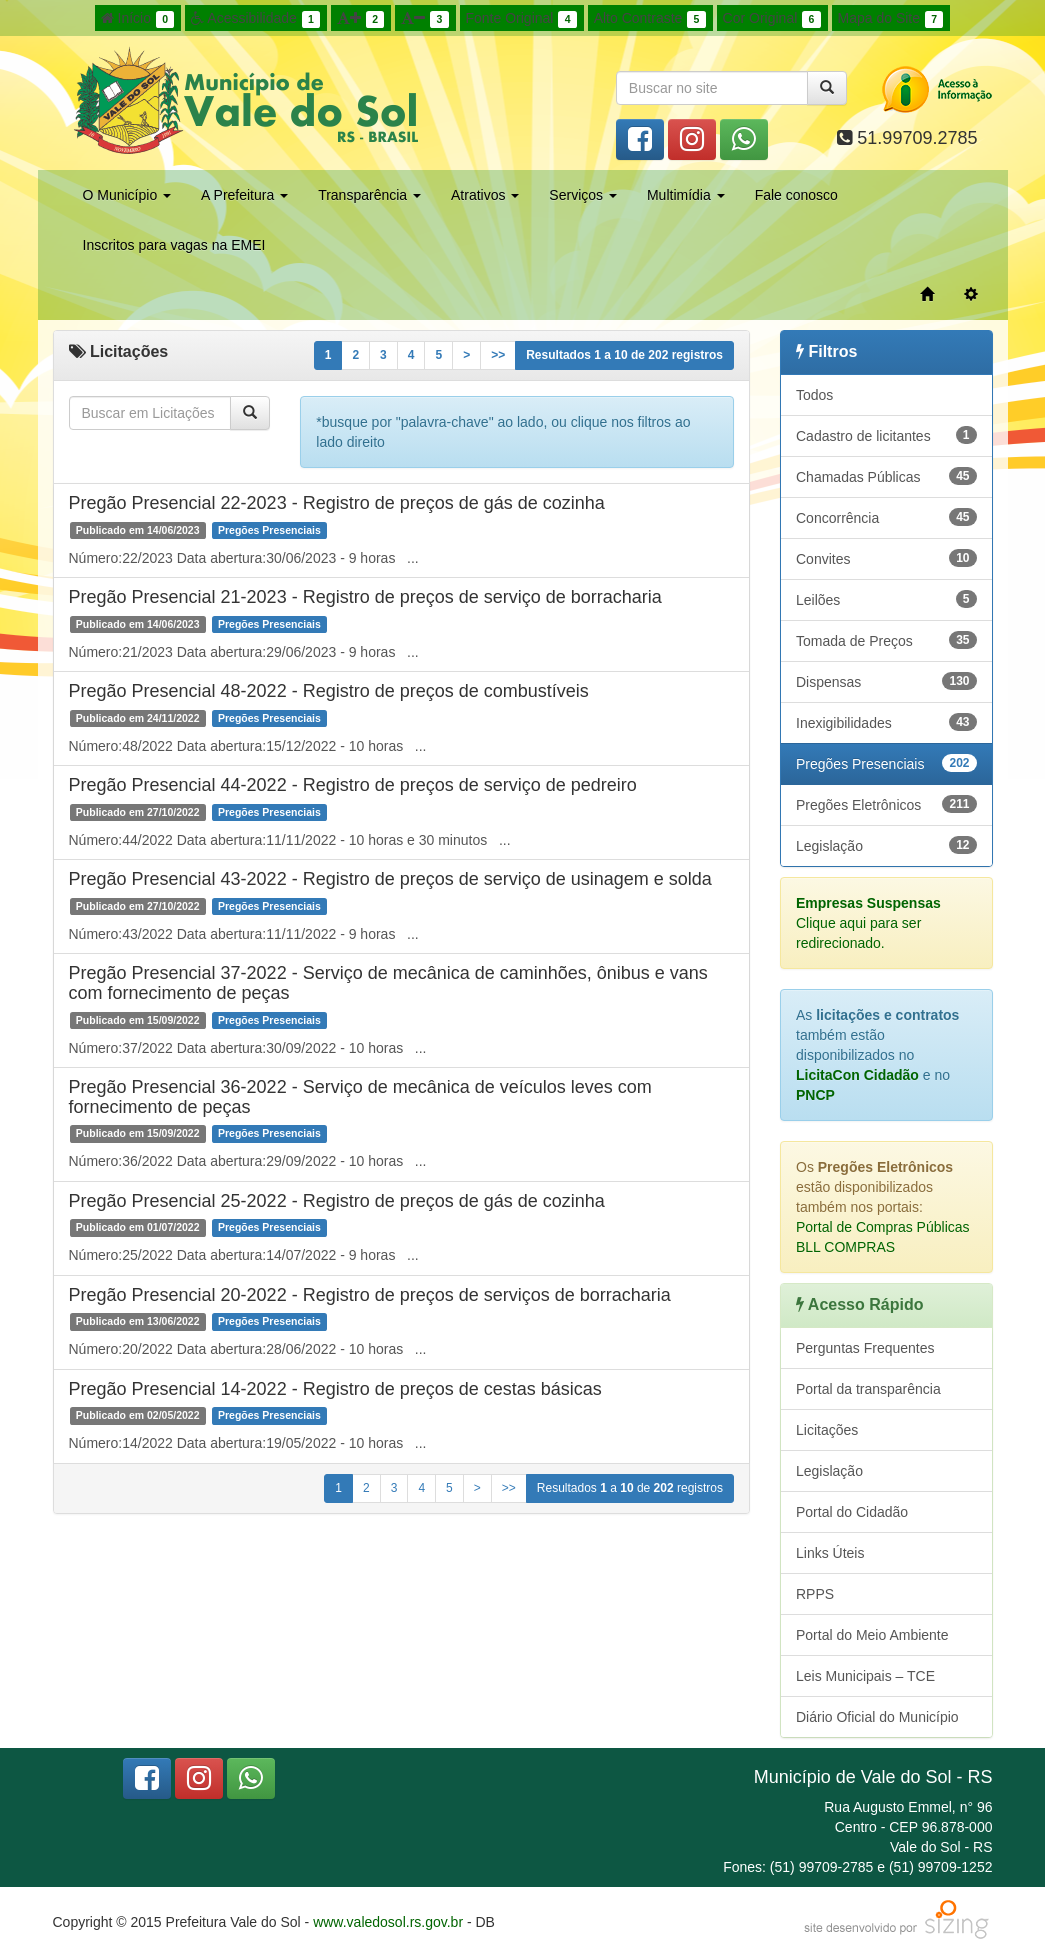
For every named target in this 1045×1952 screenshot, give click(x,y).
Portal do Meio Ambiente (872, 1635)
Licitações (827, 1430)
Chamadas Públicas (886, 476)
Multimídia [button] (686, 195)
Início (138, 19)
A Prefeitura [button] (244, 195)
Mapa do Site (891, 19)
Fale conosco (796, 195)
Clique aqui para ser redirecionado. (868, 923)
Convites (886, 558)
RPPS (815, 1594)
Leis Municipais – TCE (865, 1676)
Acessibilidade (255, 19)
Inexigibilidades (886, 722)
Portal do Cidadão (852, 1512)
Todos (814, 395)
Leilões (886, 599)
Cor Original (772, 19)
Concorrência (886, 517)
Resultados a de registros (624, 355)
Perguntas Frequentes (865, 1348)
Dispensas (886, 681)
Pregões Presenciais (886, 763)
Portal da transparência (868, 1389)
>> (498, 355)
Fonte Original (521, 19)
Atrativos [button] (485, 195)
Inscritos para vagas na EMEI (174, 245)
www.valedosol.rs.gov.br (388, 1922)
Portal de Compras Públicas (883, 1227)
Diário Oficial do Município (877, 1717)
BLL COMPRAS (845, 1247)
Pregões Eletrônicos (886, 804)
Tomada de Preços (886, 640)
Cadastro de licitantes (886, 435)
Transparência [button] (369, 195)
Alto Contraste (650, 19)
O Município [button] (127, 195)
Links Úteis (830, 1553)
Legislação (886, 845)
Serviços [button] (583, 195)
